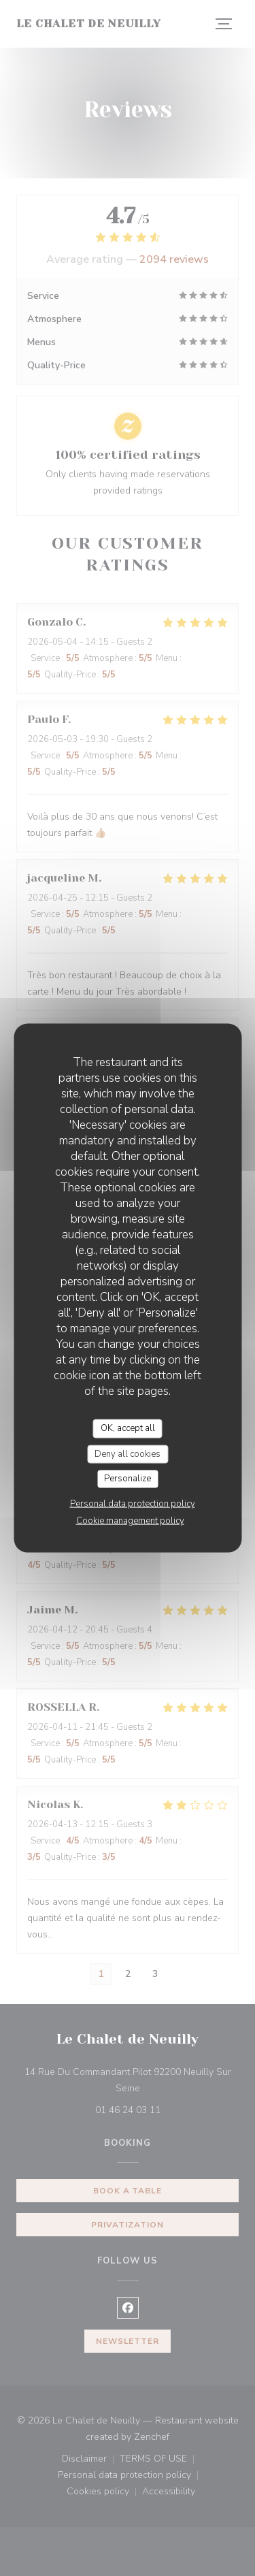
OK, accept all (128, 1428)
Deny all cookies (127, 1453)
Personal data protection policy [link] (132, 1503)
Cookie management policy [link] (130, 1520)
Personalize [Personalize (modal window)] (127, 1478)
